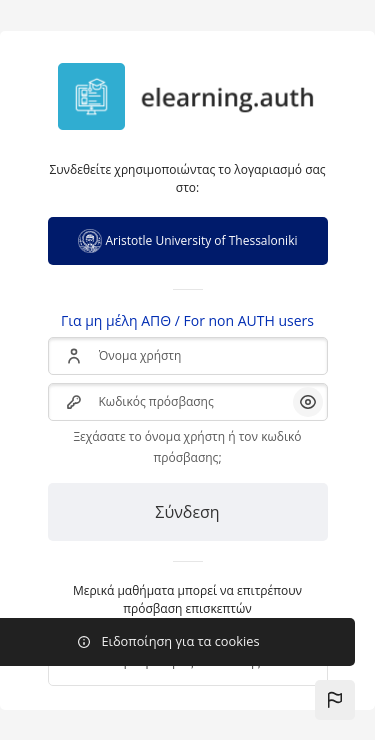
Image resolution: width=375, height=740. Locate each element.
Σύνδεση (187, 512)
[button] (335, 700)
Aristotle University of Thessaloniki (188, 241)
